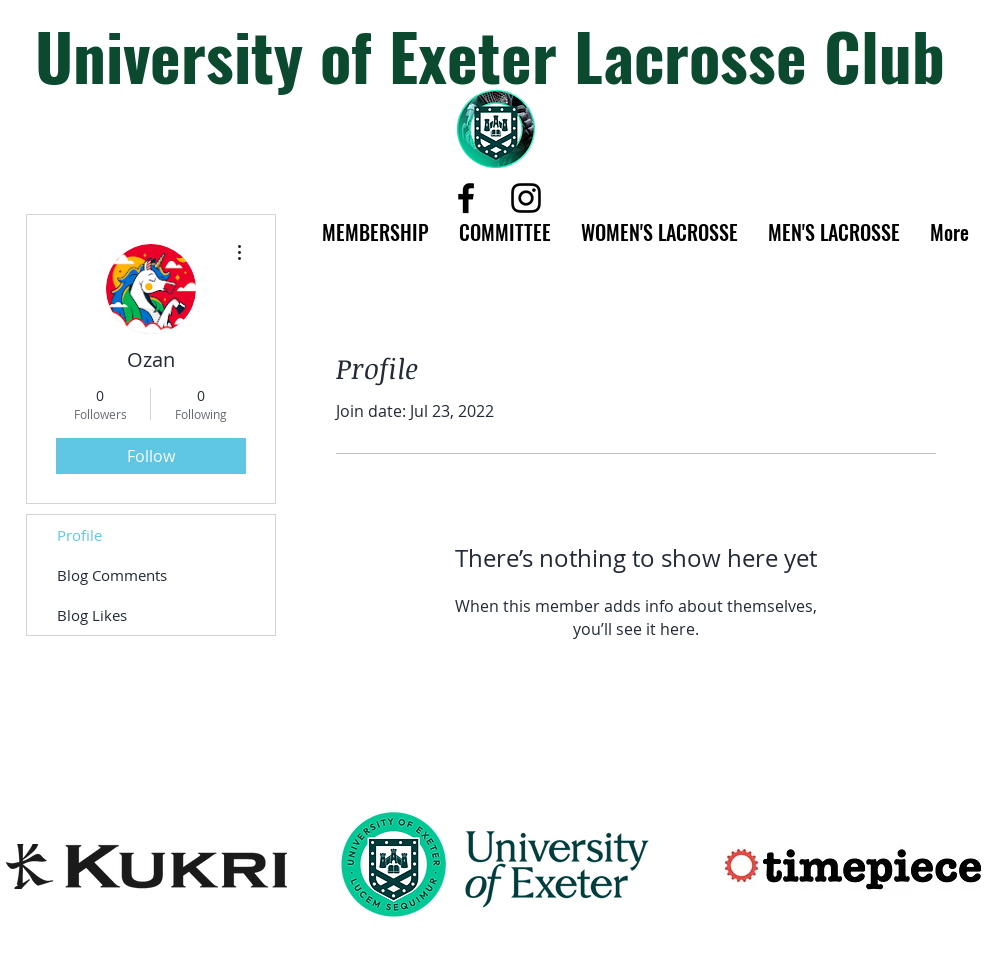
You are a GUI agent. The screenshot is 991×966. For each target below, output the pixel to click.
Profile (79, 535)
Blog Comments (112, 575)
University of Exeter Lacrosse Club (490, 54)
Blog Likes (92, 615)
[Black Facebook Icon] (466, 198)
